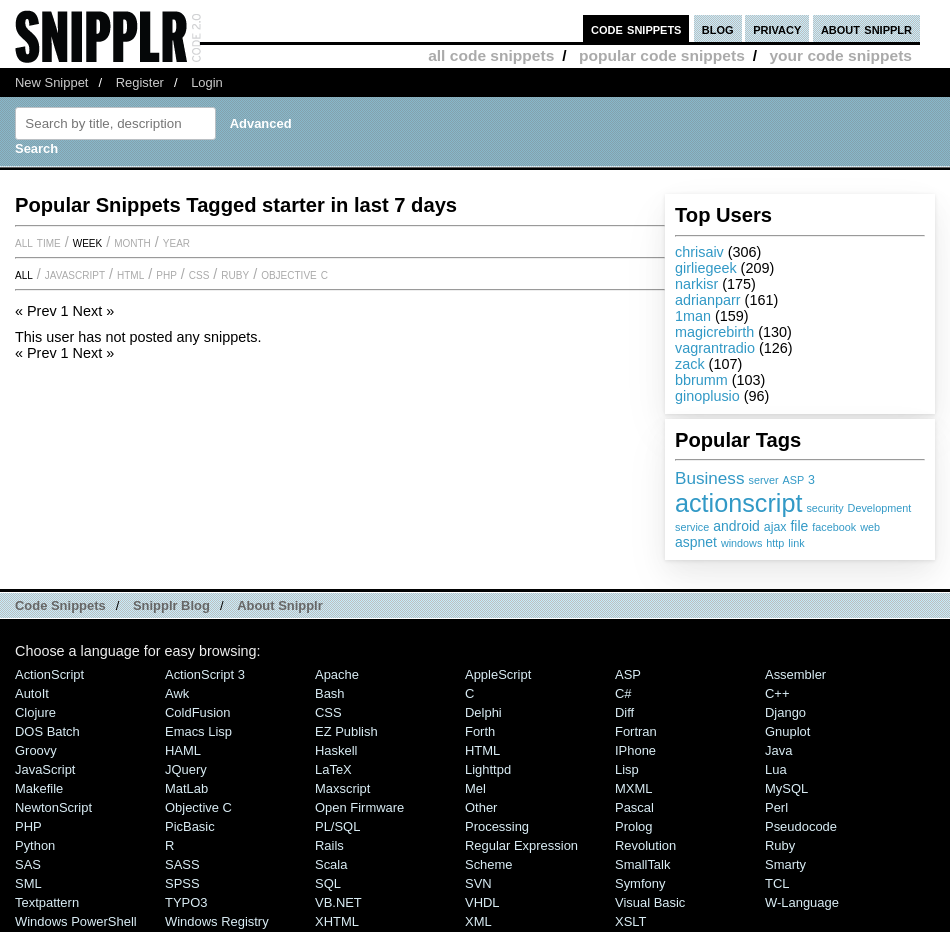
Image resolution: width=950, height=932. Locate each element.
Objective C (294, 274)
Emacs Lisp (198, 731)
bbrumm (701, 380)
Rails (329, 845)
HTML (130, 274)
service (692, 527)
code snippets (636, 28)
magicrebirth (714, 332)
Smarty (785, 864)
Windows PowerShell (76, 921)
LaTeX (333, 769)
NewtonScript (53, 807)
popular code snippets (662, 55)
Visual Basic (650, 902)
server (764, 480)
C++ (777, 693)
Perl (776, 807)
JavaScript (75, 274)
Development (880, 508)
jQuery (186, 769)
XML (478, 921)
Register (140, 82)
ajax (775, 527)
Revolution (645, 845)
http (775, 543)
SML (28, 883)
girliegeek (706, 268)
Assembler (795, 674)
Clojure (35, 712)
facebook (834, 527)
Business (710, 478)
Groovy (36, 750)
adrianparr (708, 300)
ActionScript (49, 674)
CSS (199, 274)
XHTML (337, 921)
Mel (475, 788)
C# (623, 693)
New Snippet (51, 82)
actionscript (738, 503)
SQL (328, 883)
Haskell (336, 750)
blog (718, 28)
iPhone (635, 750)
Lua (776, 769)
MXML (633, 788)
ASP (794, 480)
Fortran (636, 731)
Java (778, 750)
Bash (330, 693)
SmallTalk (642, 864)
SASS (182, 864)
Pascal (634, 807)
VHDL (482, 902)
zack (690, 364)
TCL (777, 883)
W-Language (802, 902)
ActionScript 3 (205, 674)
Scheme (489, 864)
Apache (337, 674)
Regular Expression (521, 845)
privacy (777, 28)
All (24, 274)
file (799, 526)
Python (35, 845)
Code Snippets (60, 605)
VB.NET (338, 902)
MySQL (786, 788)
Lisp (627, 769)
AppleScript (498, 674)
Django (785, 712)
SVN (478, 883)
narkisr (696, 284)
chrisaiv (699, 252)
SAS (28, 864)
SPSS (182, 883)
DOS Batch (47, 731)
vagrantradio (715, 348)
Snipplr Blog (171, 605)
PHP (166, 274)
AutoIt (32, 693)
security (824, 508)
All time (38, 242)
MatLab (186, 788)
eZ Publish (346, 731)
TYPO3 (186, 902)
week (87, 242)
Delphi (483, 712)
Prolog (633, 826)
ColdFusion (198, 712)
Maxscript (342, 788)
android (736, 526)
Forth (480, 731)
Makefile (39, 788)
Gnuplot (787, 731)
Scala (331, 864)
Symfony (640, 883)
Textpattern (47, 902)
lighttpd (488, 769)
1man (693, 316)
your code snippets (840, 55)
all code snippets (491, 55)
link (796, 543)
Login (207, 82)
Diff (624, 712)
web (870, 527)
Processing (497, 826)
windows (741, 543)
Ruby (235, 274)
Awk (177, 693)
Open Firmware (359, 807)
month (132, 242)
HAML (183, 750)
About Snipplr (280, 605)
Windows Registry (217, 921)
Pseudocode (801, 826)
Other (481, 807)
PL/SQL (337, 826)
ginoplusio (707, 396)
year (176, 242)
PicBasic (190, 826)
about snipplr (866, 28)
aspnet (696, 542)
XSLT (630, 921)
